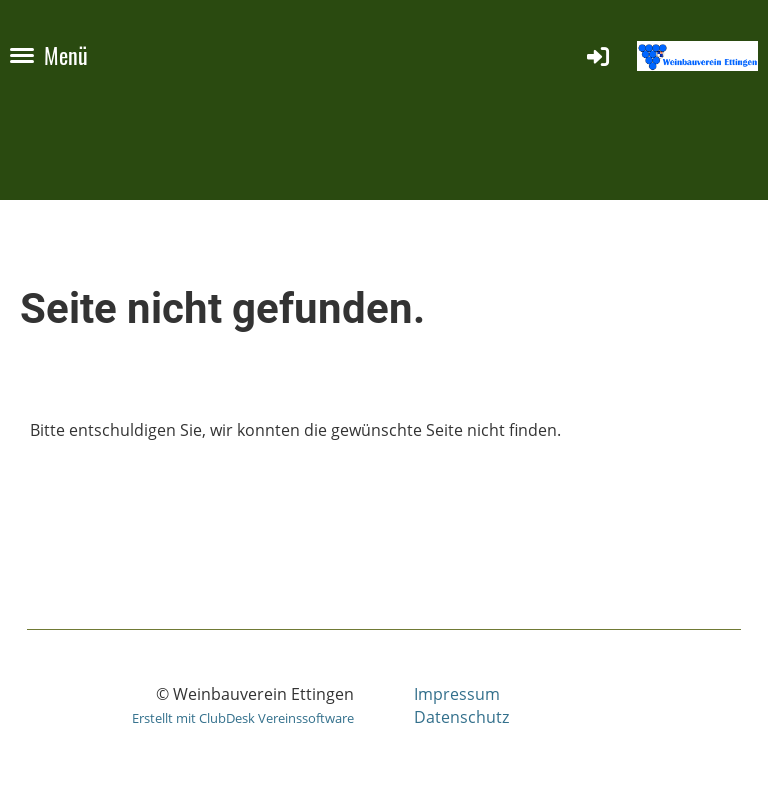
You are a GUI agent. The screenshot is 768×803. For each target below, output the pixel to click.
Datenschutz (461, 717)
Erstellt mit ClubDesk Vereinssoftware (243, 718)
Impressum (457, 694)
